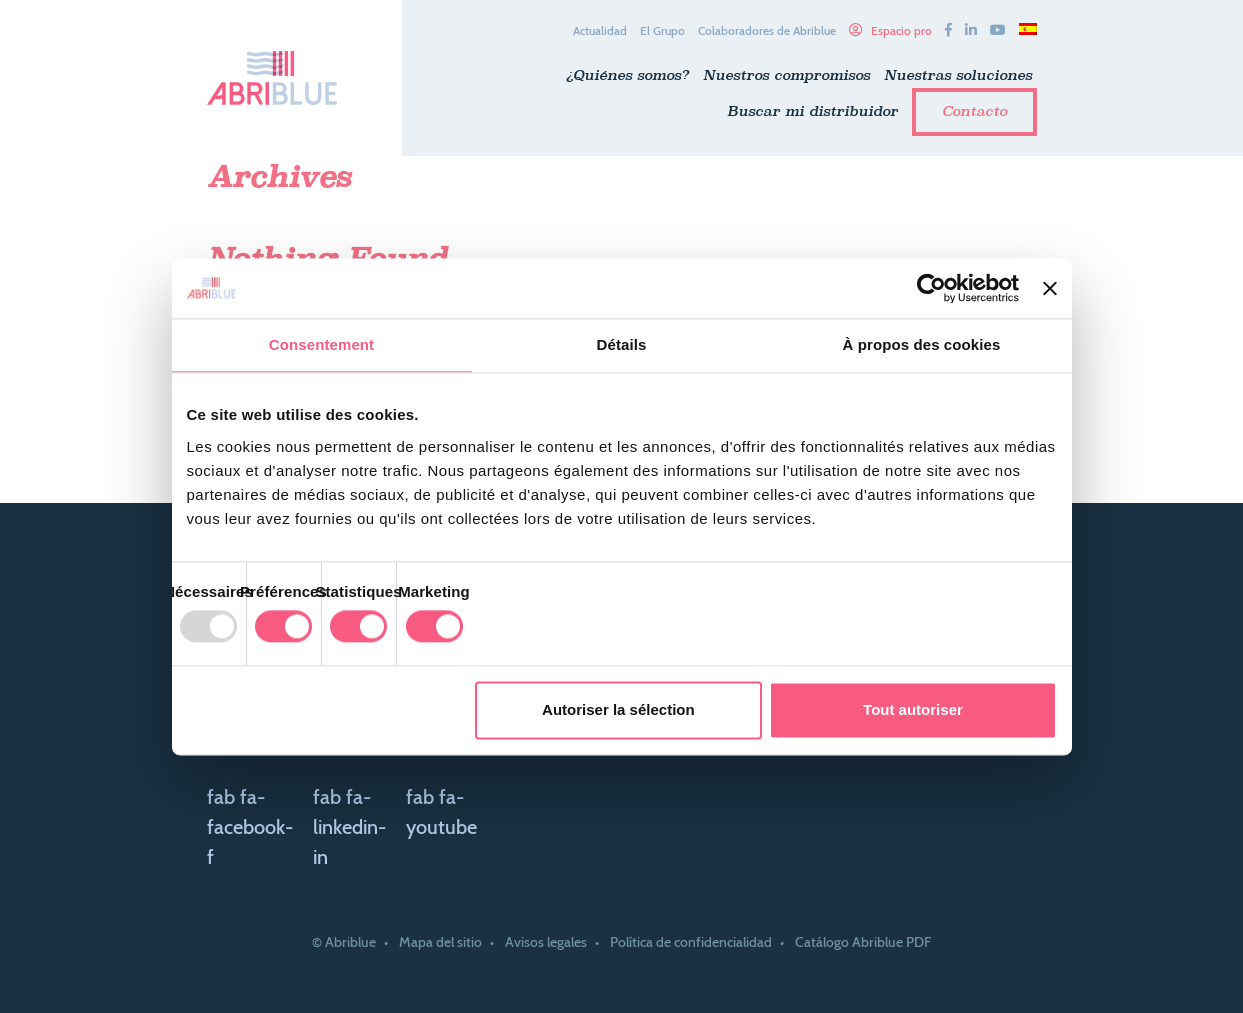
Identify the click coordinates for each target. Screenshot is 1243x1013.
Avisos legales (546, 942)
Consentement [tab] (321, 344)
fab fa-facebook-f (250, 827)
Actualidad (600, 30)
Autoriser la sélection (618, 709)
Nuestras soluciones (958, 75)
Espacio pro (901, 30)
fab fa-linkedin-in (349, 827)
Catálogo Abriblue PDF (863, 942)
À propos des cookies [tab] (922, 344)
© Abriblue (344, 942)
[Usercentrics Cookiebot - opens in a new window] (931, 288)
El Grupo (662, 30)
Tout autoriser (913, 709)
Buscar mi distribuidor (812, 111)
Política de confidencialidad (691, 942)
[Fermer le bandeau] (1050, 288)
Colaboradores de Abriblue (767, 30)
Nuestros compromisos (786, 75)
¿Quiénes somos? (627, 75)
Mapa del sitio (440, 942)
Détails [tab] (622, 344)
